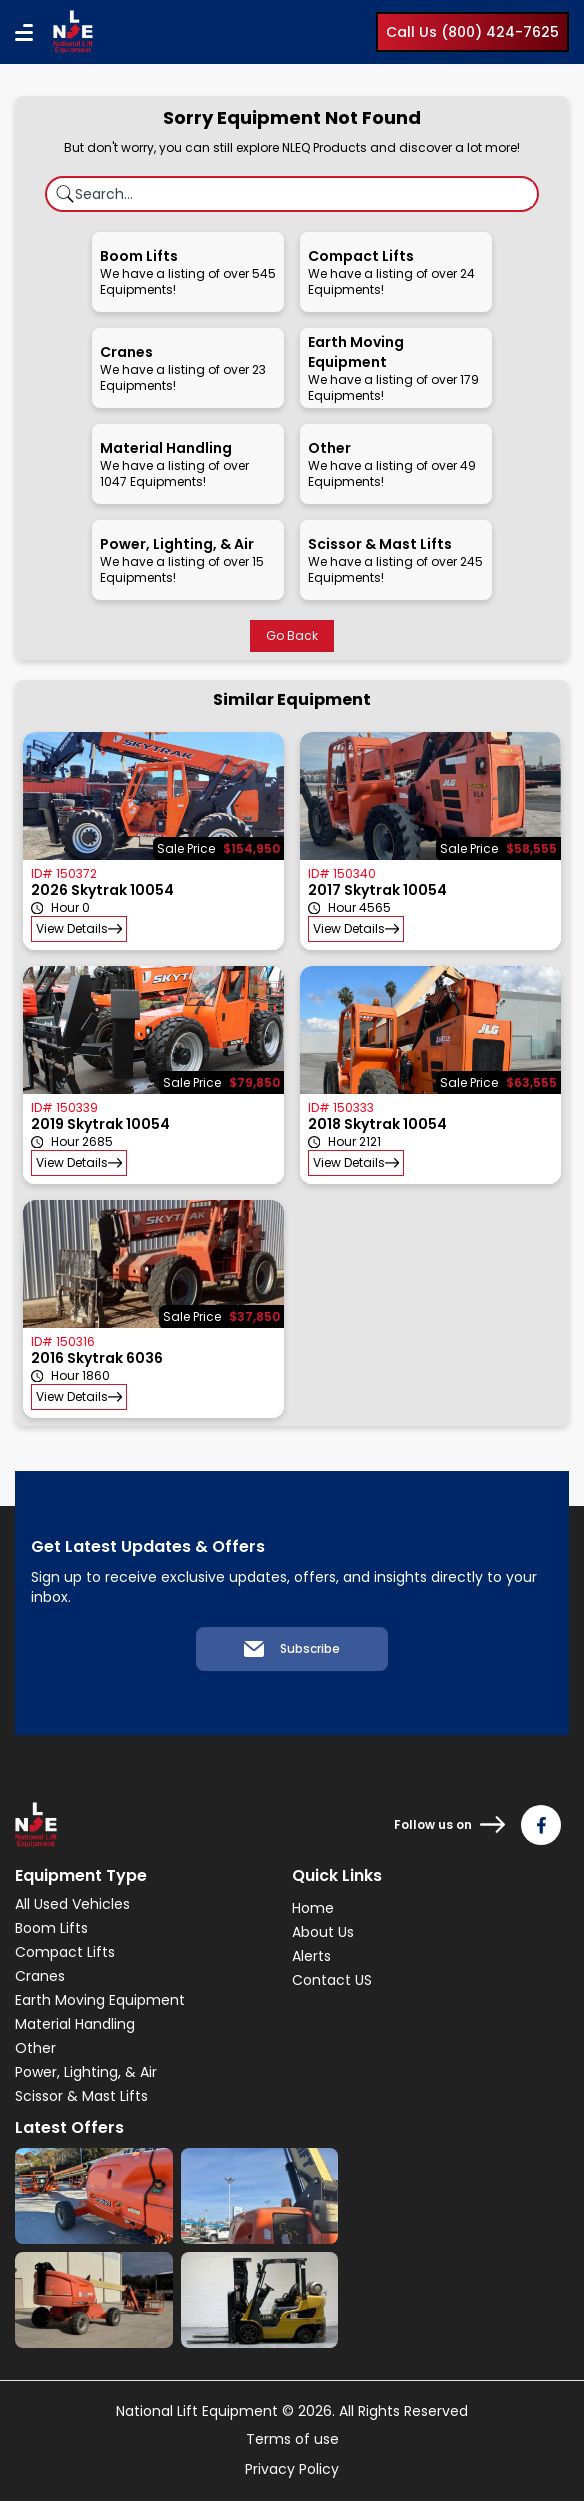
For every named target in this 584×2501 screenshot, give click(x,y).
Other (35, 2048)
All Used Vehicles (72, 1904)
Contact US (332, 1980)
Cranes (40, 1976)
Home (313, 1908)
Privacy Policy (292, 2469)
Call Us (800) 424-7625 (472, 32)
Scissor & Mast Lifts (81, 2096)
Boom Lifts (51, 1928)
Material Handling (75, 2024)
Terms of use (292, 2439)
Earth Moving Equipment (100, 2000)
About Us (323, 1932)
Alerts (311, 1956)
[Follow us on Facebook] (541, 1825)
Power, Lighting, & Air (86, 2072)
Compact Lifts (65, 1952)
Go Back (292, 635)
